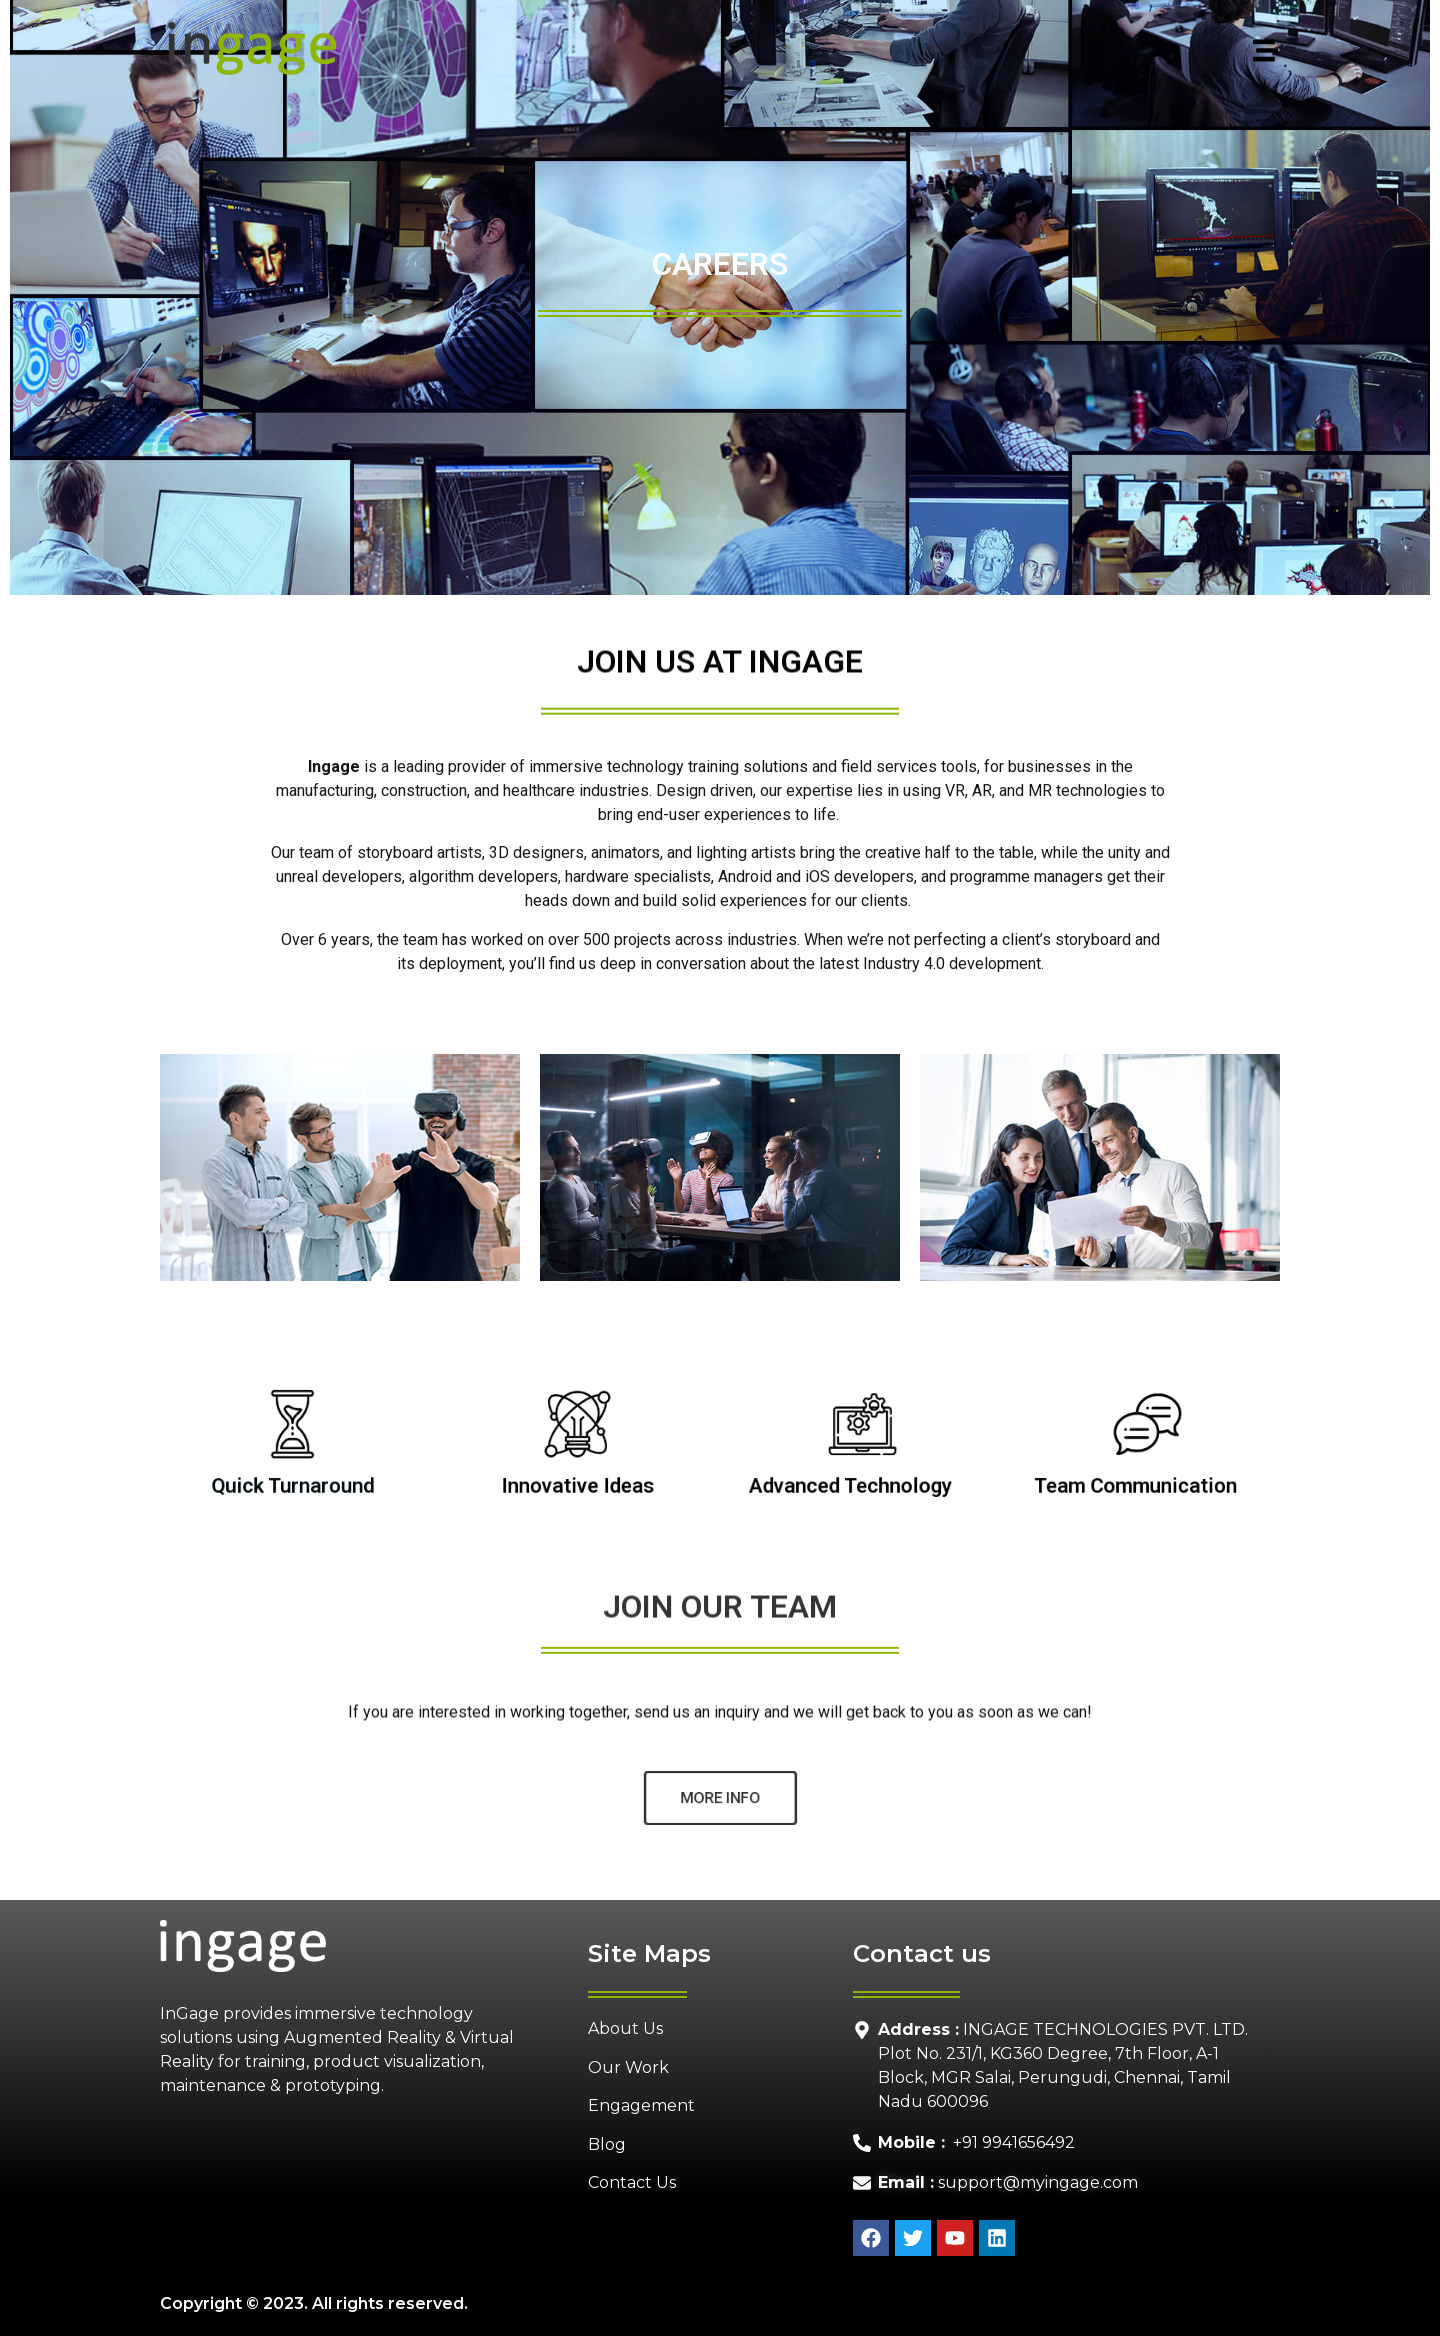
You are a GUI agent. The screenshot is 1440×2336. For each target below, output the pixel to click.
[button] (823, 52)
